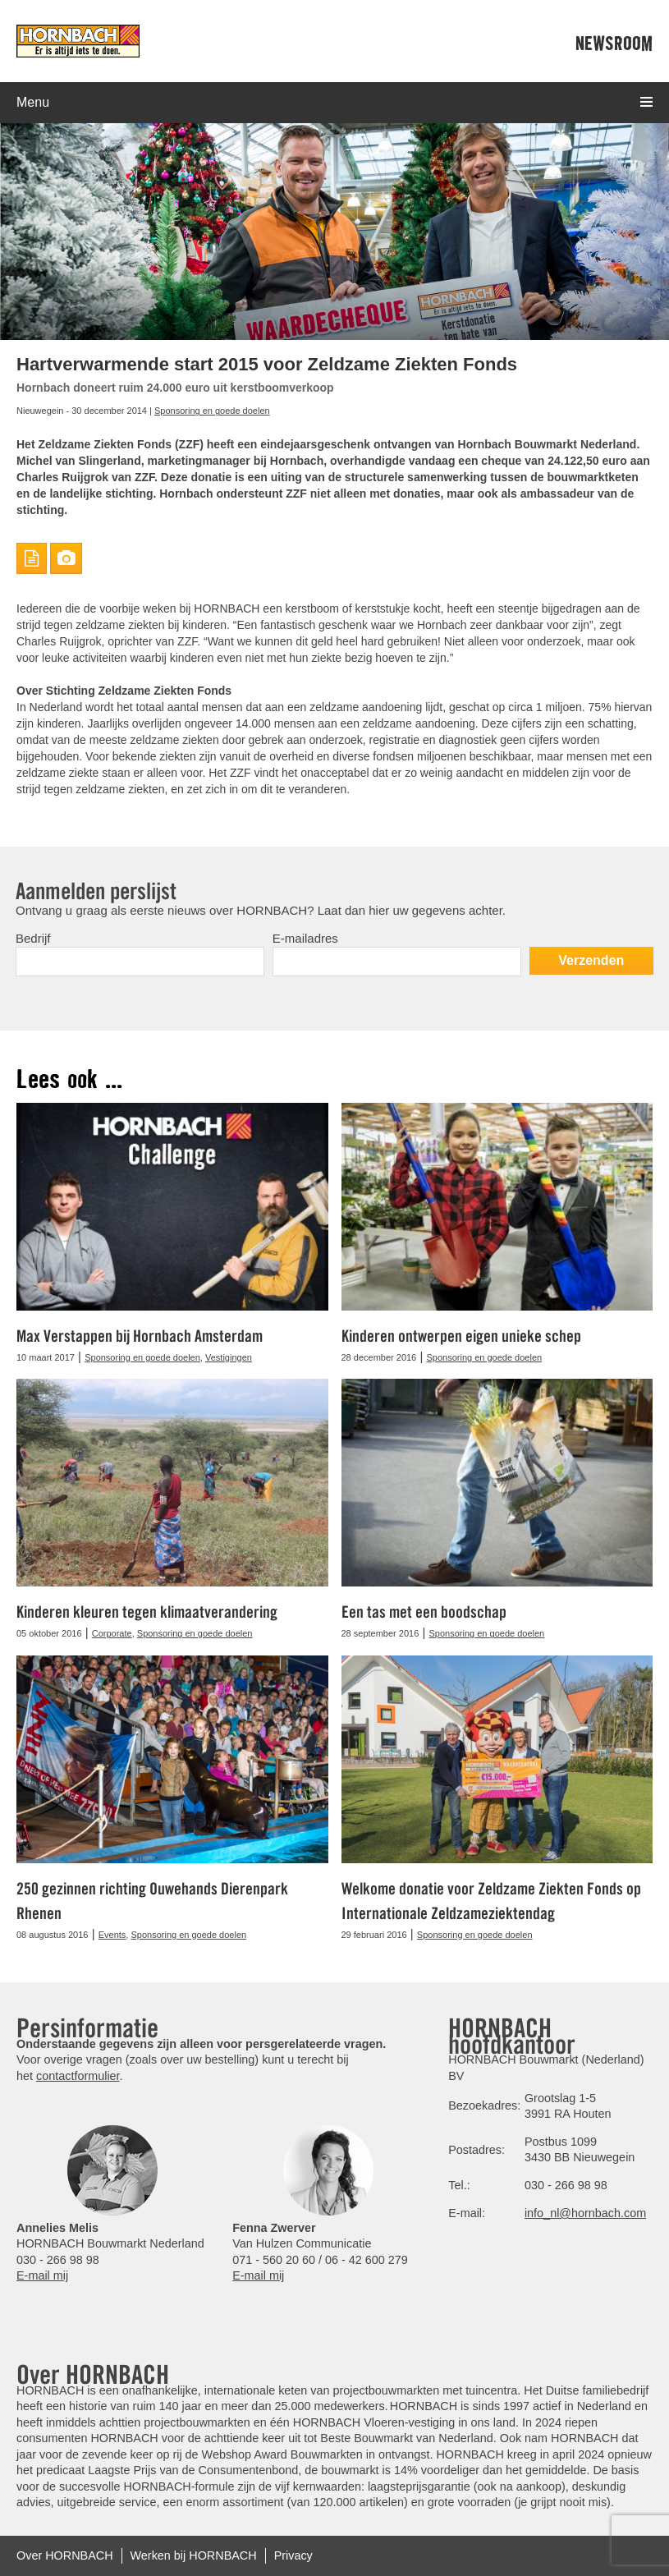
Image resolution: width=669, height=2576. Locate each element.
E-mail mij (42, 2275)
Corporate (112, 1633)
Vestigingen (228, 1357)
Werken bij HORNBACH (194, 2555)
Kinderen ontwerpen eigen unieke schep (461, 1336)
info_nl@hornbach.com (585, 2213)
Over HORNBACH (64, 2555)
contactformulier (78, 2075)
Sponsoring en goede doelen (212, 411)
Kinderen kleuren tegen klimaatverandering (146, 1612)
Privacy (293, 2555)
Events (112, 1935)
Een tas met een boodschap (423, 1612)
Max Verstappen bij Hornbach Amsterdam (139, 1336)
